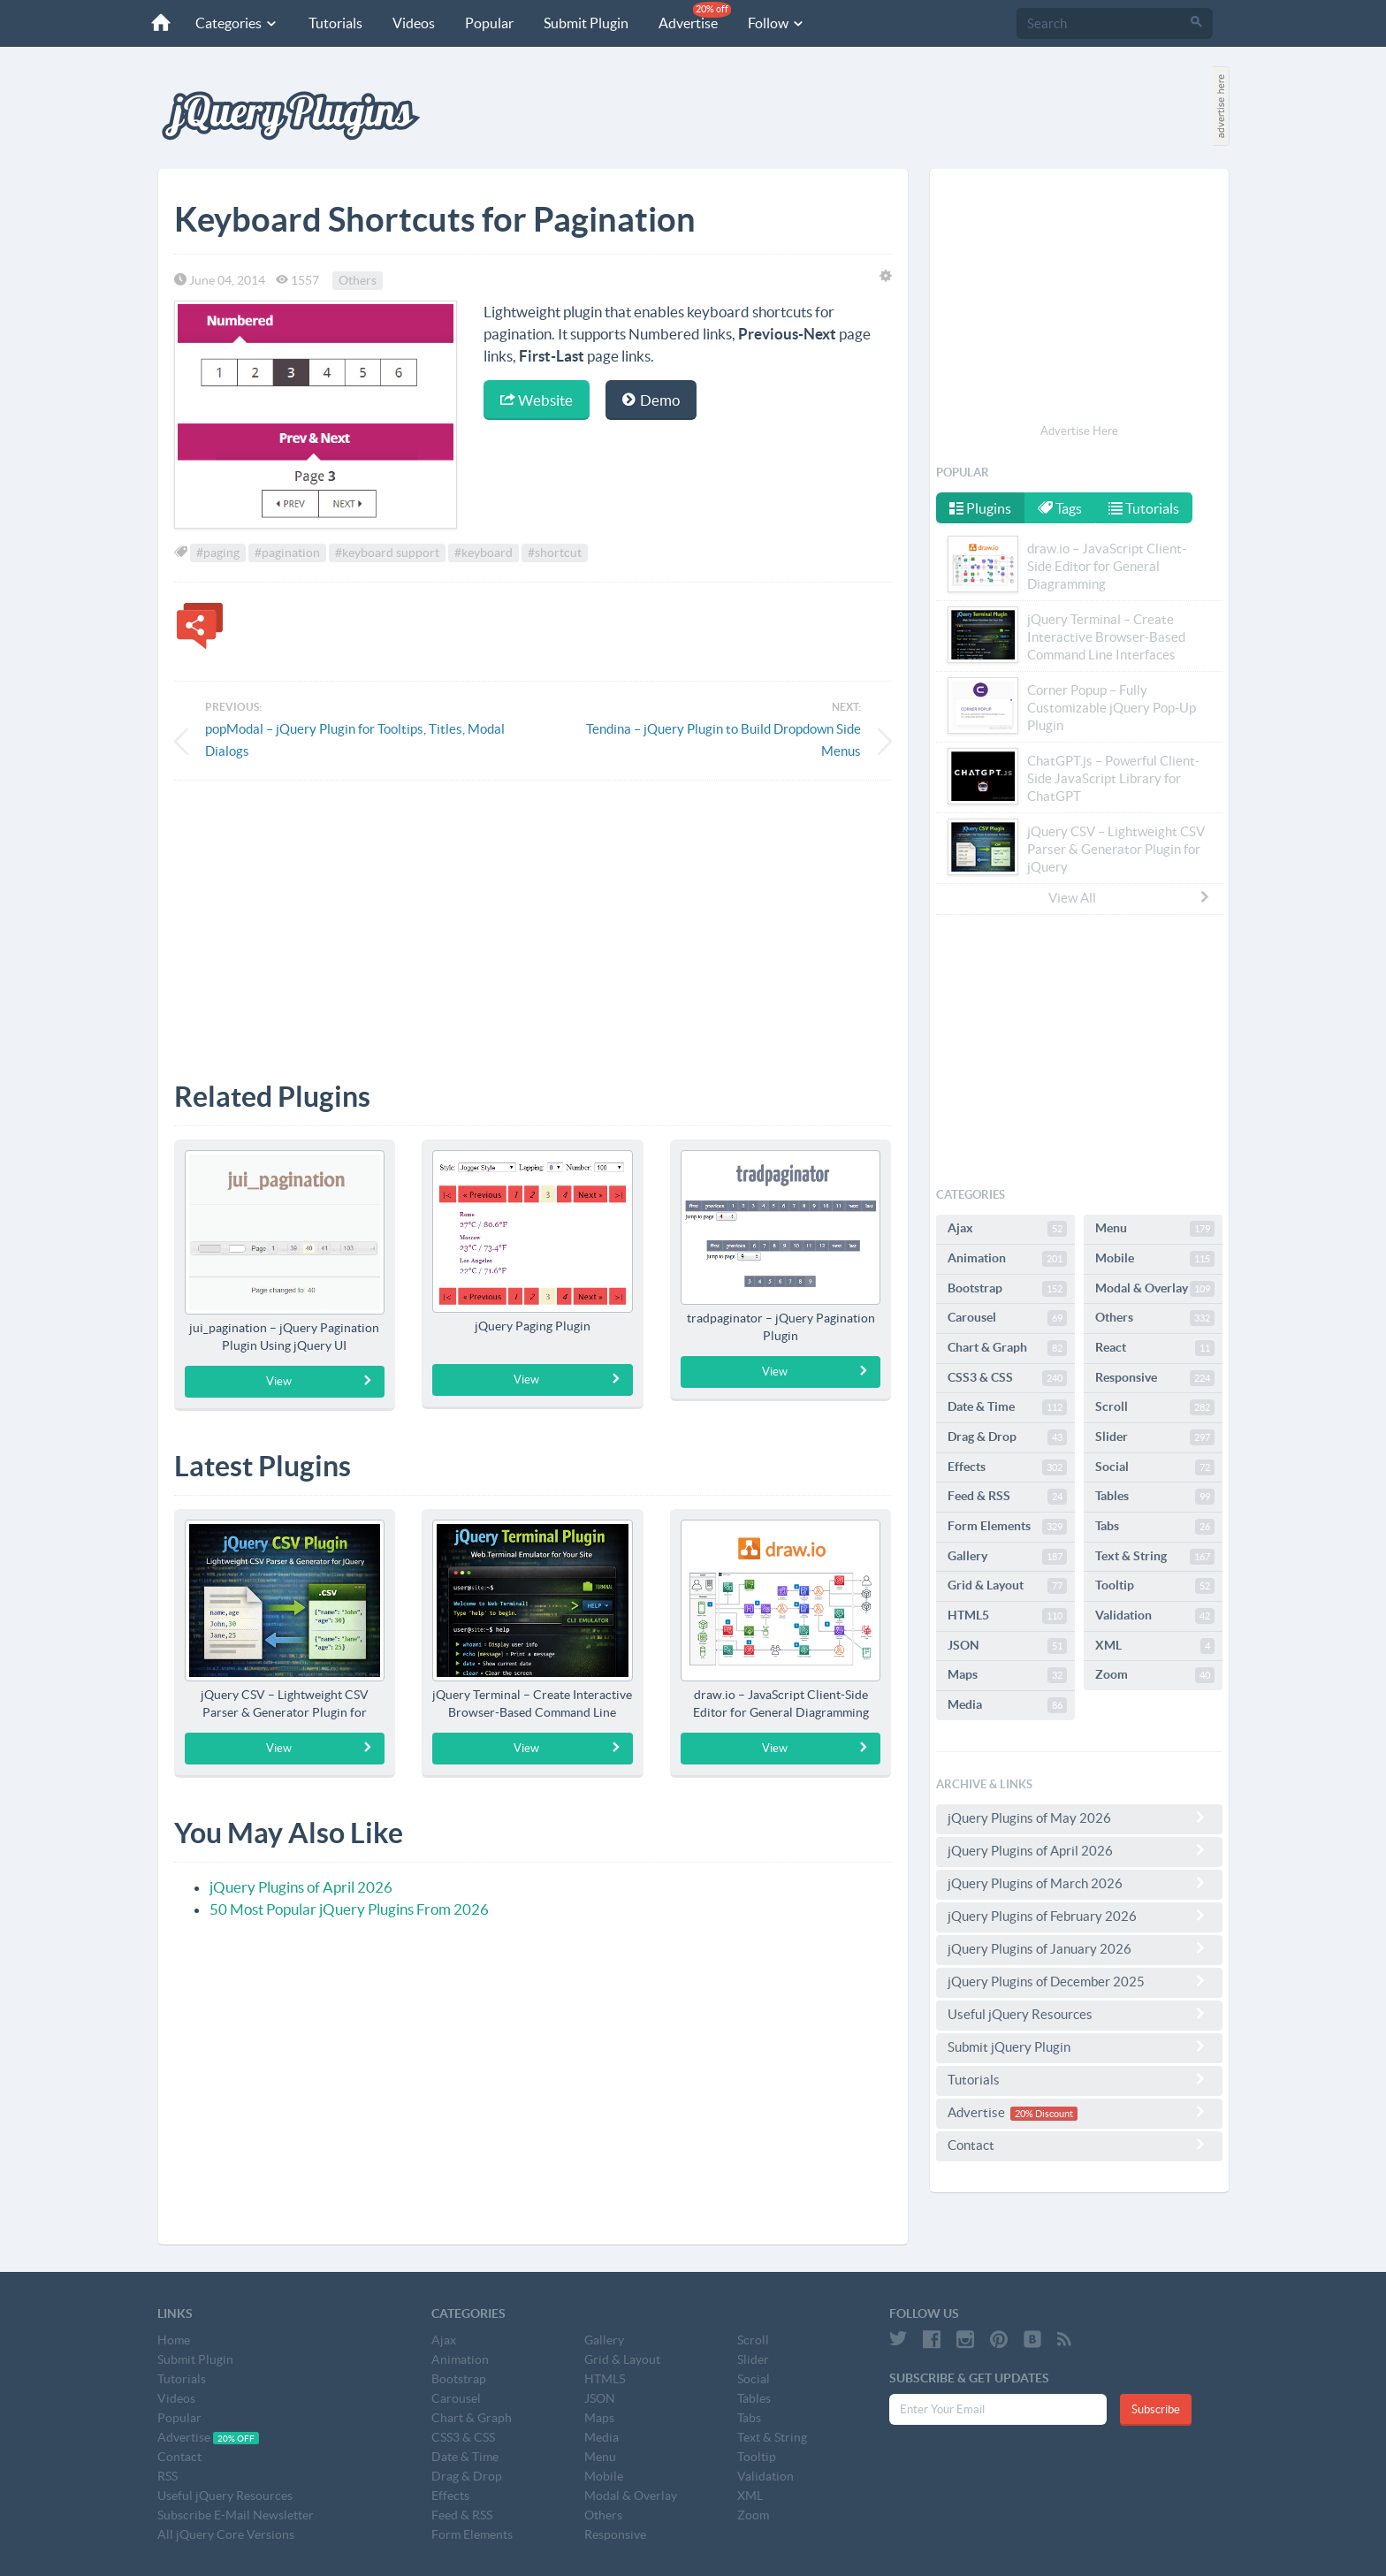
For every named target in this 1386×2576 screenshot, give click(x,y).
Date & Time (1007, 1407)
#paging (218, 552)
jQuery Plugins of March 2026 (1079, 1883)
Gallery (1007, 1557)
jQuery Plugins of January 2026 (1079, 1948)
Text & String (1155, 1557)
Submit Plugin (583, 23)
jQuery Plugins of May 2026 (1079, 1817)
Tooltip (1155, 1586)
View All (1129, 897)
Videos (411, 23)
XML (1155, 1646)
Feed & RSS (1007, 1497)
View (319, 1381)
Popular (486, 23)
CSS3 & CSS (1007, 1378)
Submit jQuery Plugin (1079, 2046)
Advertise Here (1079, 431)
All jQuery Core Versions (225, 2534)
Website (536, 400)
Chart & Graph (1007, 1348)
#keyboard (483, 552)
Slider (1155, 1437)
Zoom (1155, 1675)
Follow (774, 23)
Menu (1155, 1229)
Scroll (1155, 1407)
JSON (1007, 1646)
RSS (167, 2476)
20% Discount (1044, 2113)
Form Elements (1007, 1527)
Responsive (1155, 1378)
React (1155, 1348)
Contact (1079, 2145)
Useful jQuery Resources (1079, 2014)
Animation (1007, 1259)
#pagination (287, 552)
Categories (234, 23)
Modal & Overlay (1155, 1289)
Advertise (692, 16)
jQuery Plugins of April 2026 (300, 1887)
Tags (1062, 508)
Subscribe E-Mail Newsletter (235, 2515)
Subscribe (1155, 2409)
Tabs (1155, 1527)
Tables (1155, 1497)
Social (1155, 1467)
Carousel (1007, 1318)
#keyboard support (387, 552)
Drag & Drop (1007, 1437)
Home (173, 2340)
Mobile (1155, 1259)
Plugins (980, 508)
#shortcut (555, 552)
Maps (1007, 1675)
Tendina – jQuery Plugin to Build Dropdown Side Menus (723, 739)
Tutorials (333, 23)
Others (358, 280)
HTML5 (1007, 1616)
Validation (1155, 1616)
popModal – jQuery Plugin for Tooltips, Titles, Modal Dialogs (355, 739)
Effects (1007, 1467)
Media (1007, 1705)
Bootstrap (1007, 1289)
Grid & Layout (1007, 1586)
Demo (651, 400)
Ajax (1007, 1229)
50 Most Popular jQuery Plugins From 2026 (349, 1909)
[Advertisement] (533, 917)
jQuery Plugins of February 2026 (1079, 1916)
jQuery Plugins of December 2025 (1079, 1981)
